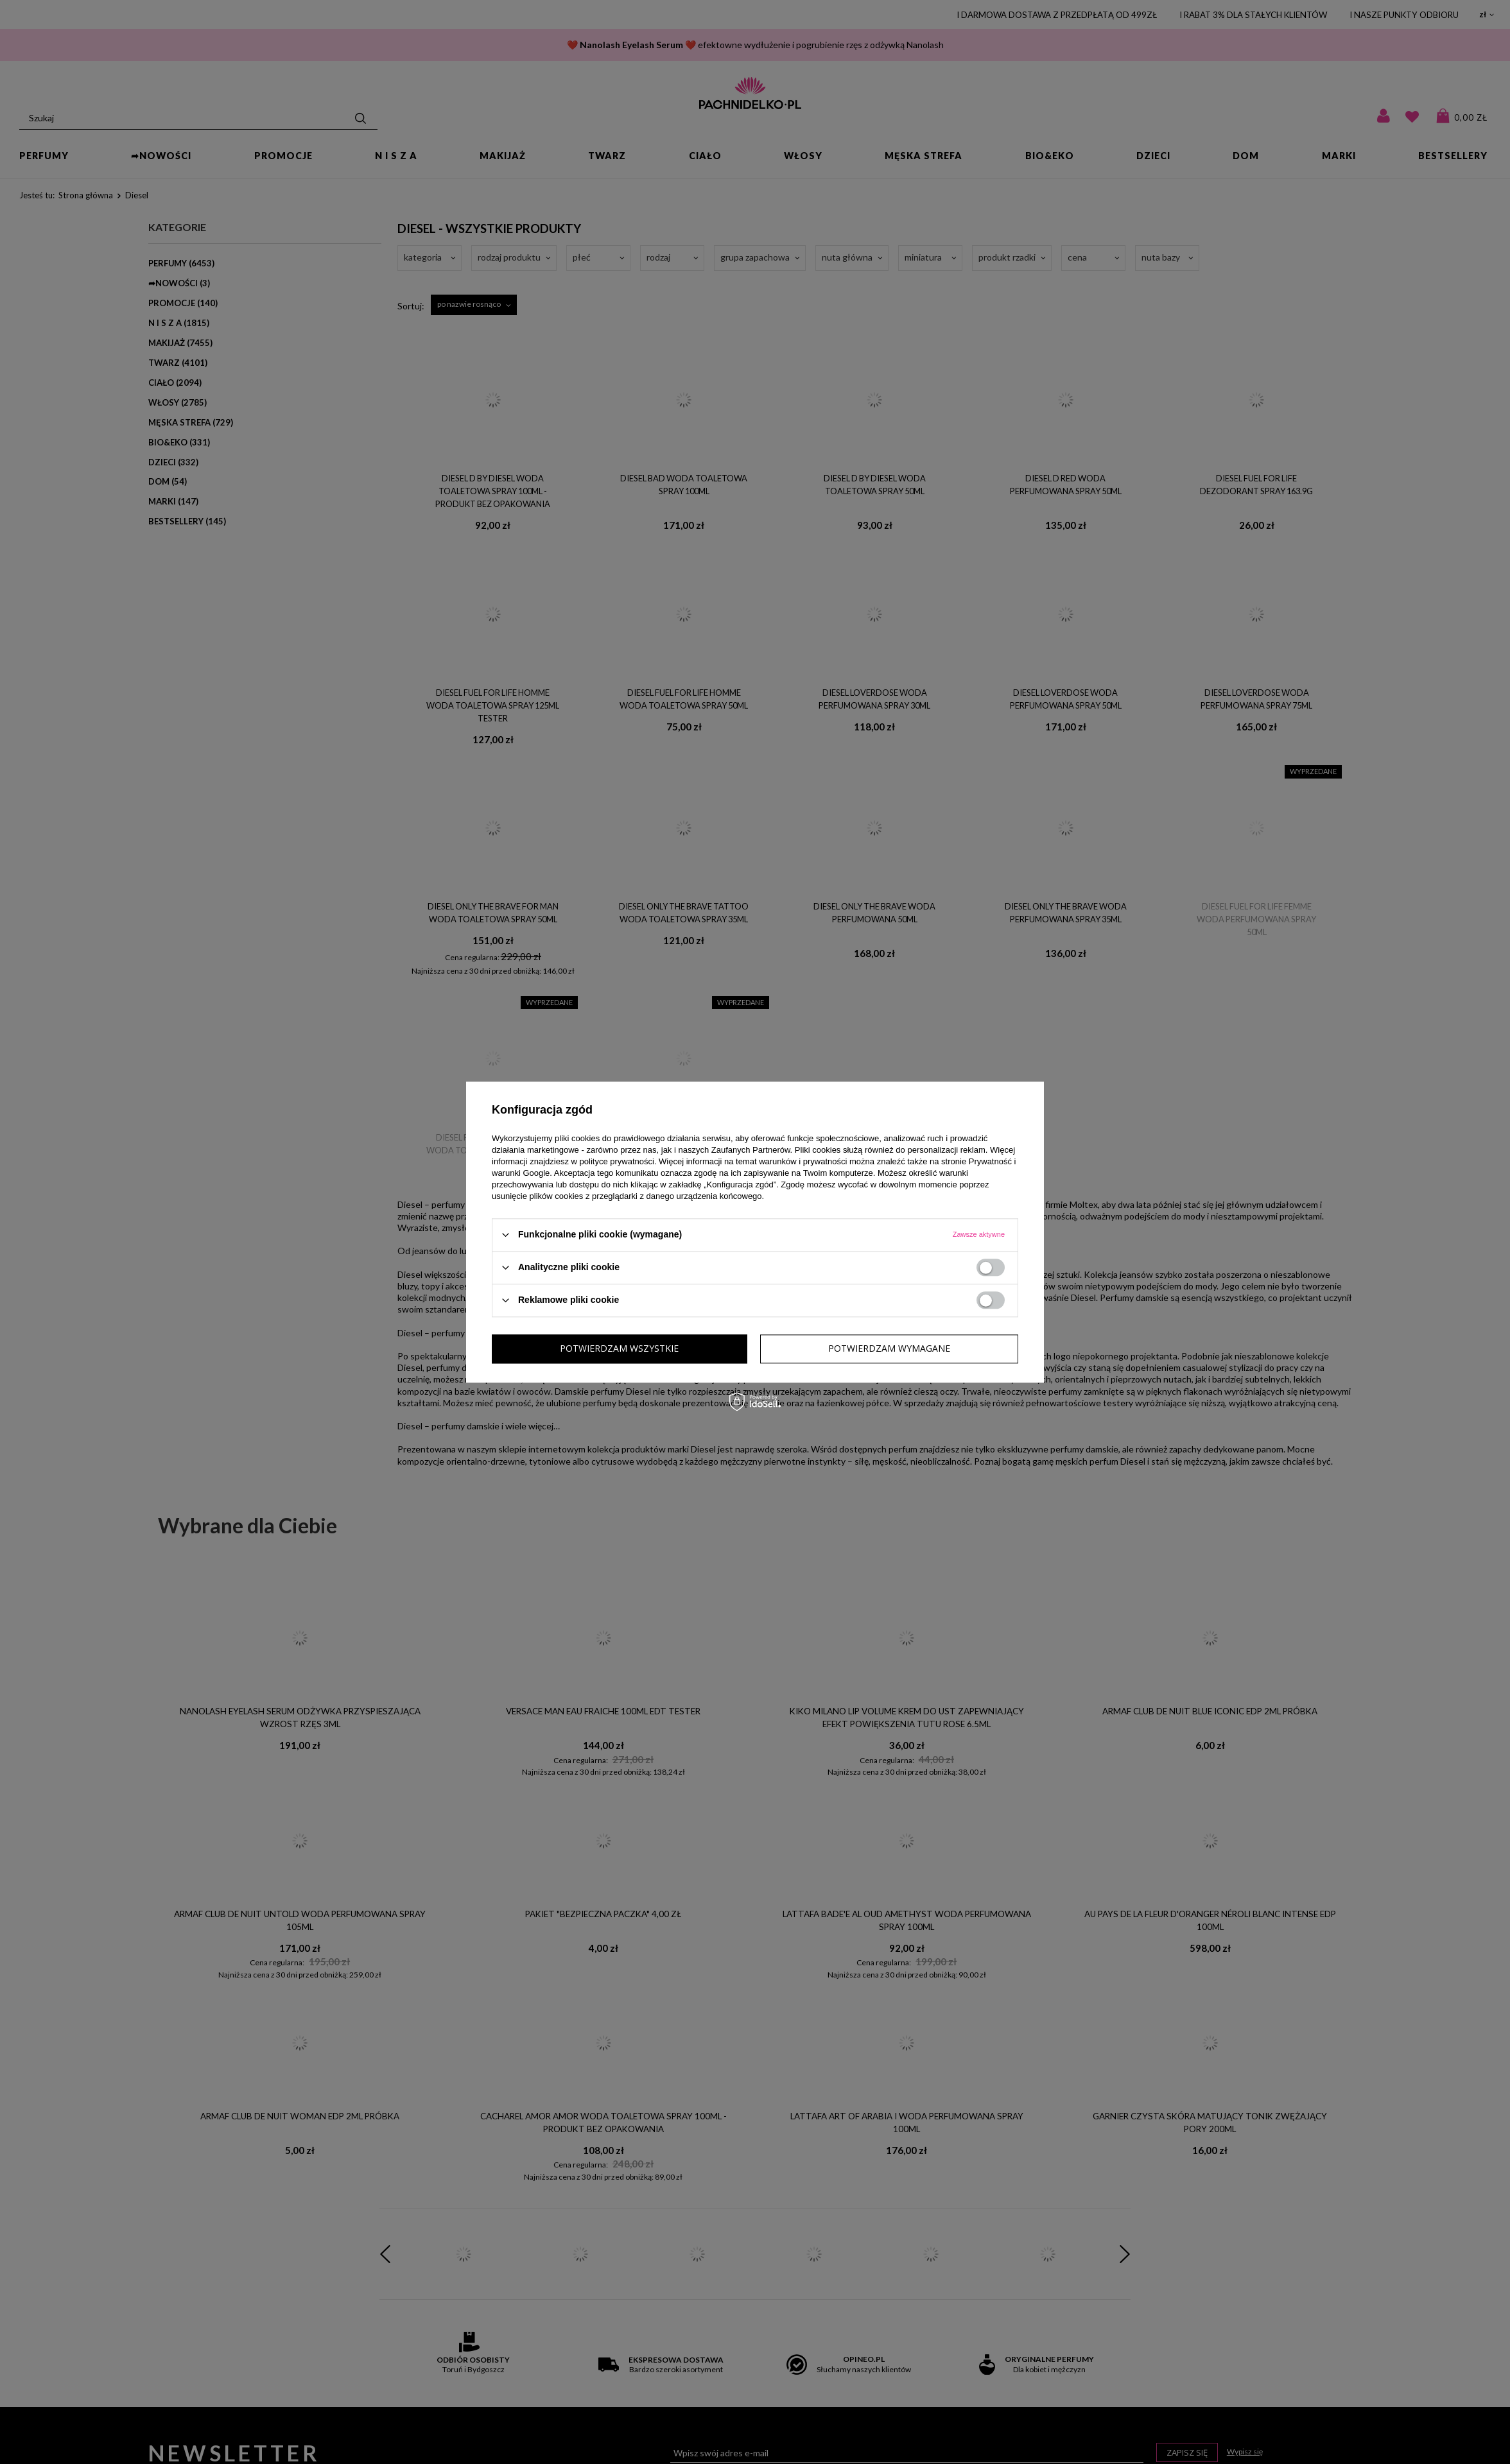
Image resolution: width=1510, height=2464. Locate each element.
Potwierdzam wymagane (621, 1348)
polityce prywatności (617, 1161)
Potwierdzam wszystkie (890, 1348)
